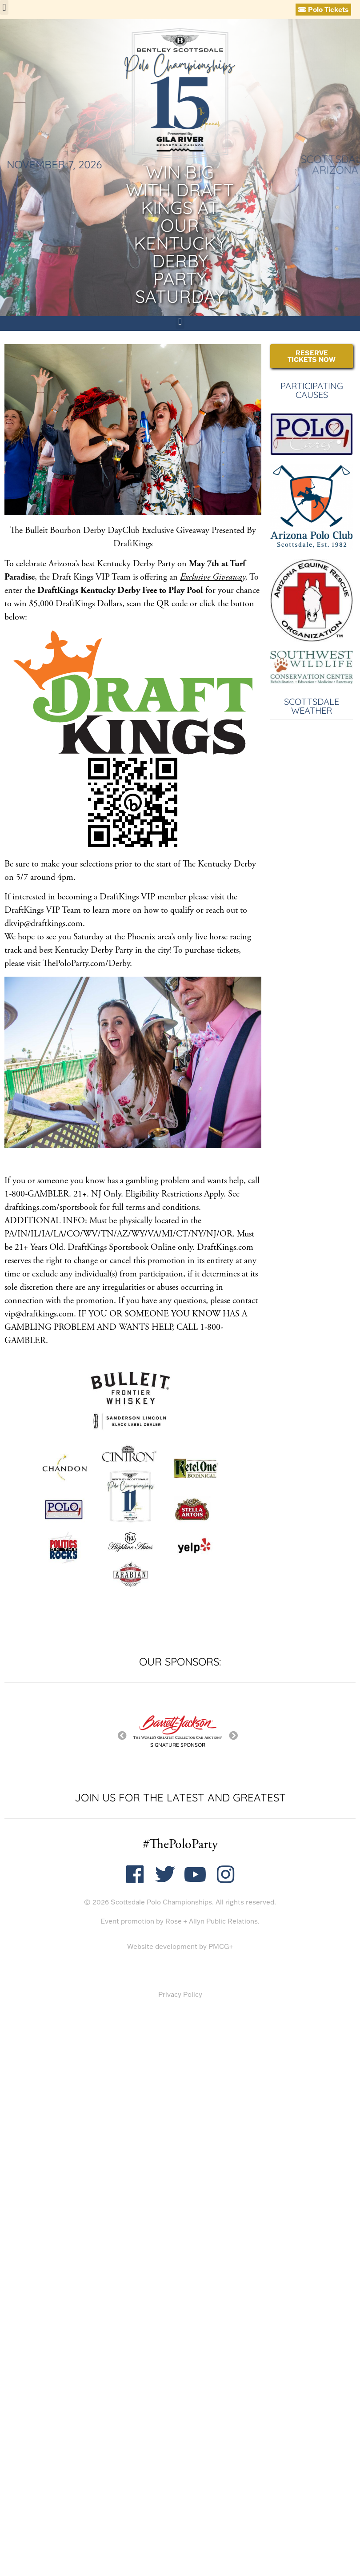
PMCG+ (220, 1946)
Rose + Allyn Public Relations (211, 1921)
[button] (4, 7)
